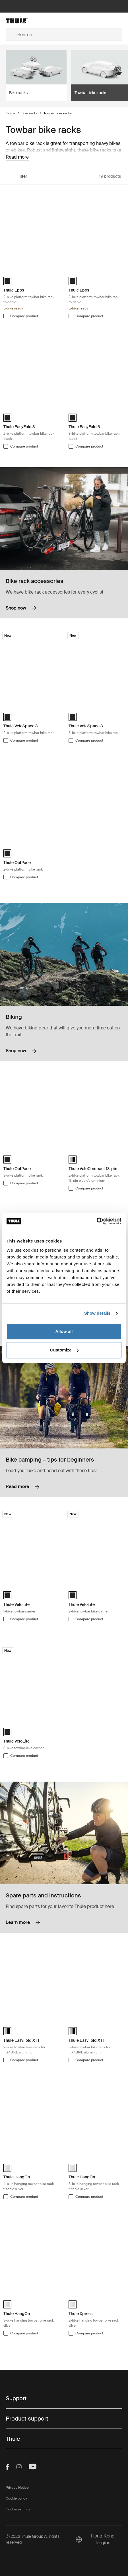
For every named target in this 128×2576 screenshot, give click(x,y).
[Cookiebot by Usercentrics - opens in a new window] (96, 1221)
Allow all (64, 1331)
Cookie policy (16, 2498)
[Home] (25, 20)
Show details (97, 1313)
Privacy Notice (17, 2487)
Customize (64, 1349)
